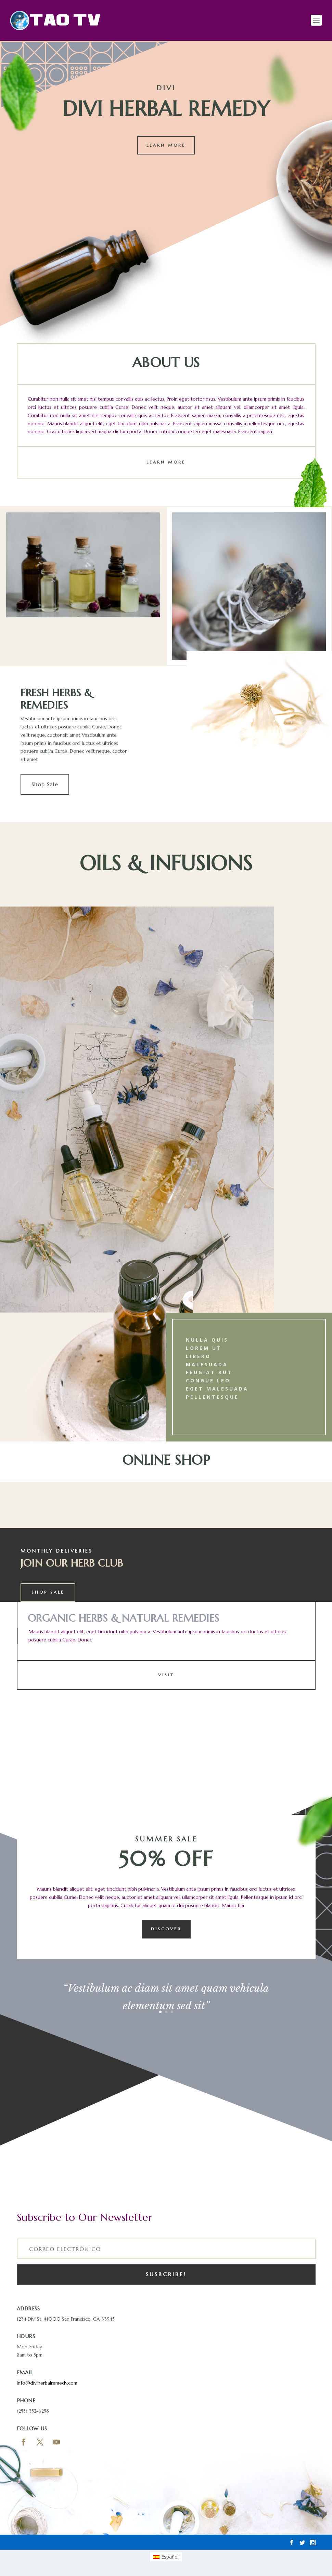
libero (198, 1358)
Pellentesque (212, 1398)
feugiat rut (209, 1374)
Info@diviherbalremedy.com (47, 2385)
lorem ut (204, 1349)
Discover (166, 1930)
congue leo (208, 1382)
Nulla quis (207, 1341)
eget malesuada (217, 1390)
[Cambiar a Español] (166, 2558)
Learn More (166, 146)
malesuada (207, 1366)
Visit (166, 1676)
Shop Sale (44, 785)
